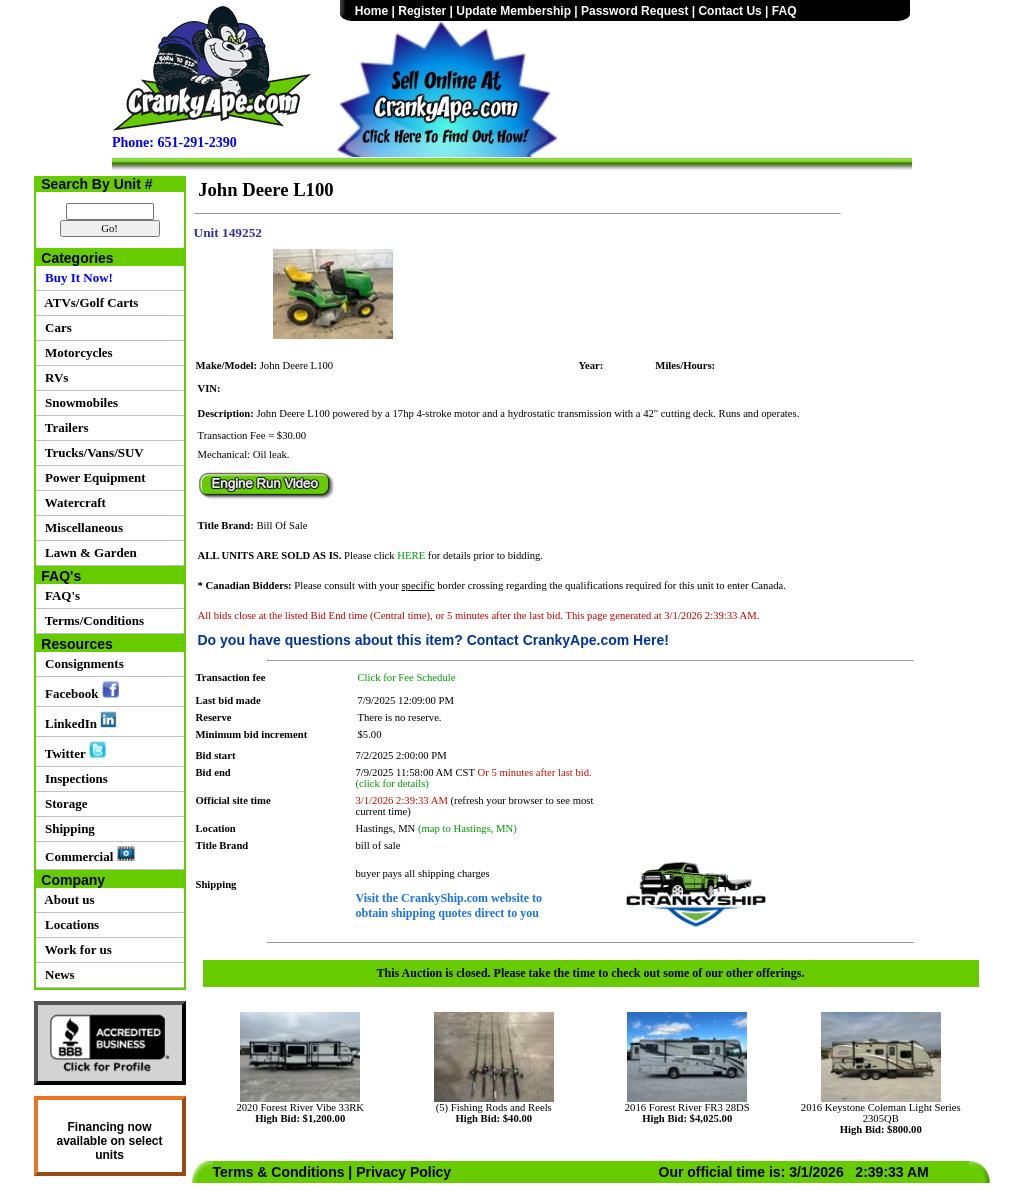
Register (422, 11)
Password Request (634, 11)
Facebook (79, 691)
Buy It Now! (76, 277)
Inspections (73, 778)
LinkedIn (78, 721)
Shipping (67, 828)
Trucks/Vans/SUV (91, 452)
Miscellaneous (81, 527)
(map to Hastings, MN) (467, 828)
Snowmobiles (78, 402)
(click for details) (392, 783)
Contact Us (729, 11)
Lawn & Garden (88, 552)
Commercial (87, 855)
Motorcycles (76, 352)
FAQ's (60, 595)
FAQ (784, 11)
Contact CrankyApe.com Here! (568, 640)
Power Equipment (92, 477)
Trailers (64, 427)
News (57, 974)
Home (371, 11)
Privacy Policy (403, 1172)
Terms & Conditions (279, 1172)
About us (67, 899)
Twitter (72, 751)
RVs (54, 377)
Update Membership (513, 11)
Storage (63, 803)
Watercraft (72, 502)
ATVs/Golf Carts (89, 302)
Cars (55, 327)
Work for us (75, 949)
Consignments (81, 663)
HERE (411, 555)
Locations (69, 924)
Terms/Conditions (91, 620)
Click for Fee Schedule (407, 677)
